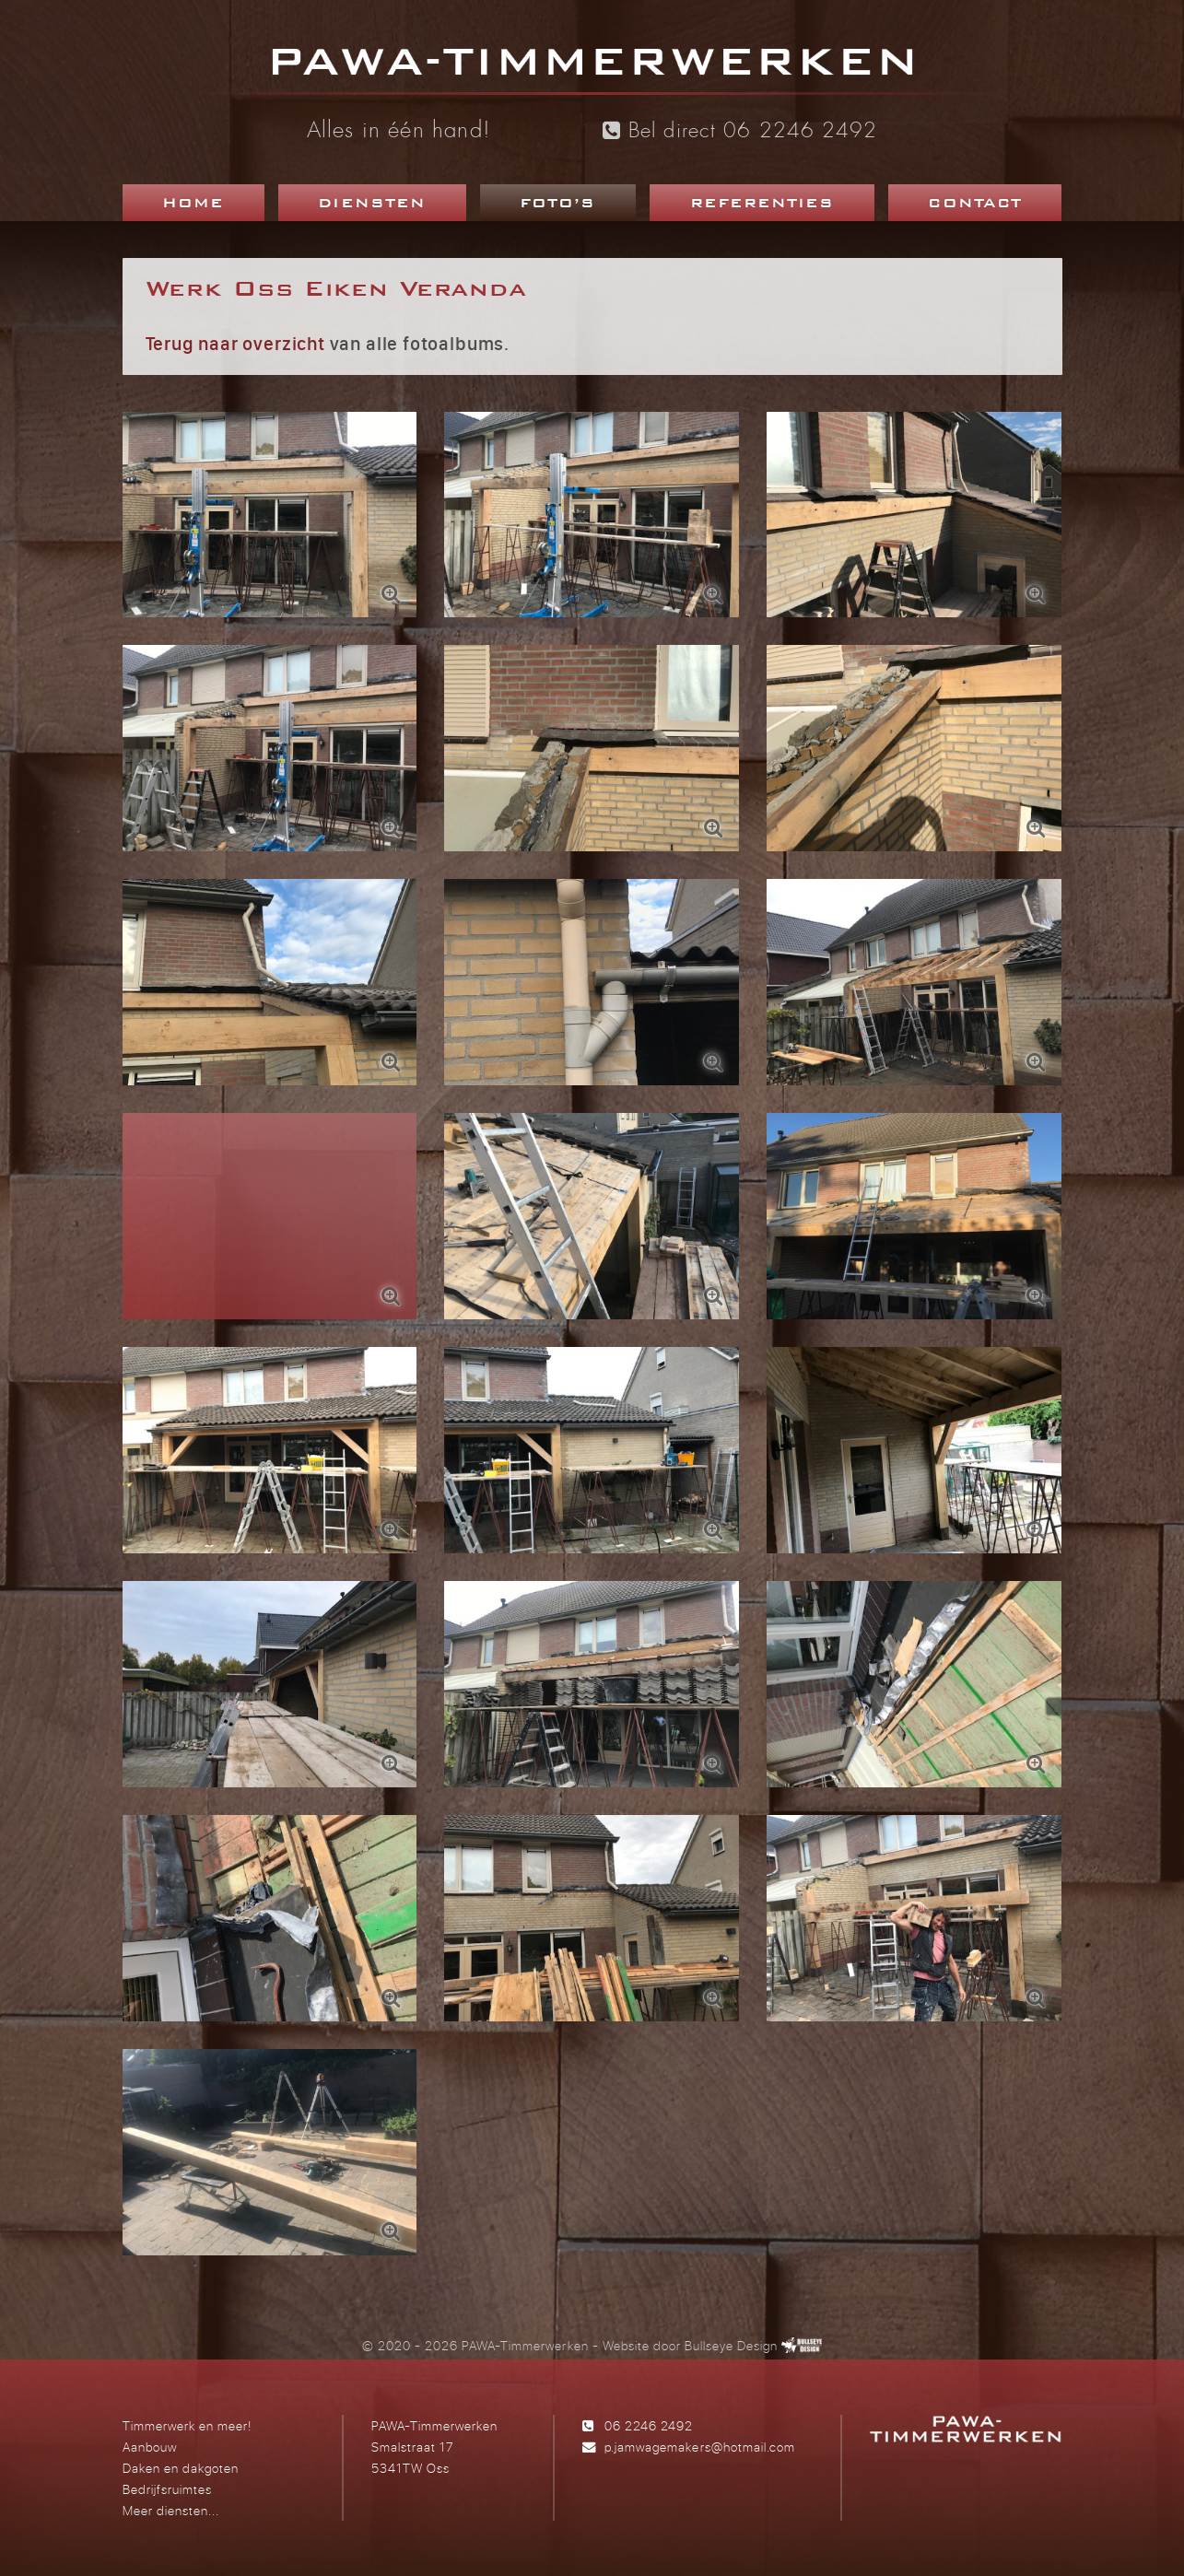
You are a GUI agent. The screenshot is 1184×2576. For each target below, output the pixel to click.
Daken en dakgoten (181, 2467)
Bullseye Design (731, 2345)
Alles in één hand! (399, 132)
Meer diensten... (171, 2510)
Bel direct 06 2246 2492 (740, 131)
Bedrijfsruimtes (167, 2489)
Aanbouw (150, 2446)
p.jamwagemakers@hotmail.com (699, 2446)
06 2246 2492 (648, 2425)
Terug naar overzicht (235, 343)
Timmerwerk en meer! (187, 2425)
